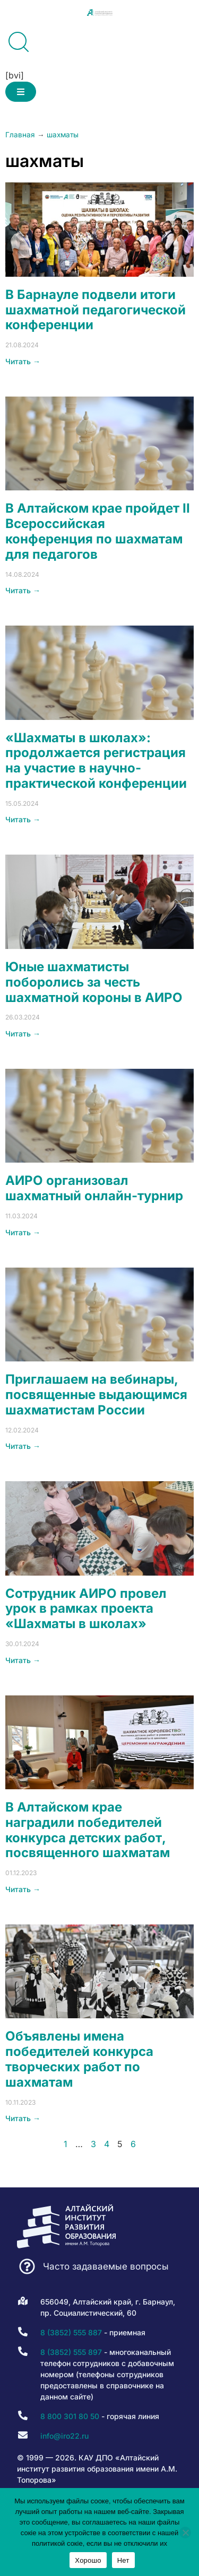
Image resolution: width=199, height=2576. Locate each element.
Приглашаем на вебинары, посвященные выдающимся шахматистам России (96, 1394)
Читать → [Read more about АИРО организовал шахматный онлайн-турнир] (22, 1232)
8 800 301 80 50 (69, 2416)
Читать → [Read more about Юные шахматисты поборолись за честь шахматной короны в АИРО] (22, 1033)
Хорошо (88, 2560)
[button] (20, 92)
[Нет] (185, 2532)
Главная (20, 134)
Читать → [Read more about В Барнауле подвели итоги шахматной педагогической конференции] (22, 361)
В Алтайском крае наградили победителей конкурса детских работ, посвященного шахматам (87, 1829)
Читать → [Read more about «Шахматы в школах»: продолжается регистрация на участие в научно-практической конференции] (22, 819)
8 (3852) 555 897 (71, 2352)
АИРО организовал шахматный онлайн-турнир (94, 1188)
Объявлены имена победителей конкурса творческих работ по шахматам (79, 2058)
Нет (123, 2560)
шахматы (63, 134)
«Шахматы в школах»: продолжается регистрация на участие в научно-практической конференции (96, 760)
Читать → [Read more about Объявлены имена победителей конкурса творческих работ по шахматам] (22, 2118)
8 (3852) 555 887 (71, 2332)
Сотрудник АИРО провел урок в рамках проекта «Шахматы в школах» (86, 1609)
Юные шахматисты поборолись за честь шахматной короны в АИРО (94, 982)
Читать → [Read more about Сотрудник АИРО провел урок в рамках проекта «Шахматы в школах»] (22, 1660)
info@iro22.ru (64, 2435)
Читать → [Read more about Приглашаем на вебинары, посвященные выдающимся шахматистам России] (22, 1445)
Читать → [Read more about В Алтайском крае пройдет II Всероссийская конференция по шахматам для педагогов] (22, 590)
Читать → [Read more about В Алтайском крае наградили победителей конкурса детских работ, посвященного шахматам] (22, 1889)
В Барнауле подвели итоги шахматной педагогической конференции (95, 310)
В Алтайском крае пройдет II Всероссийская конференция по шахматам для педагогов (97, 530)
